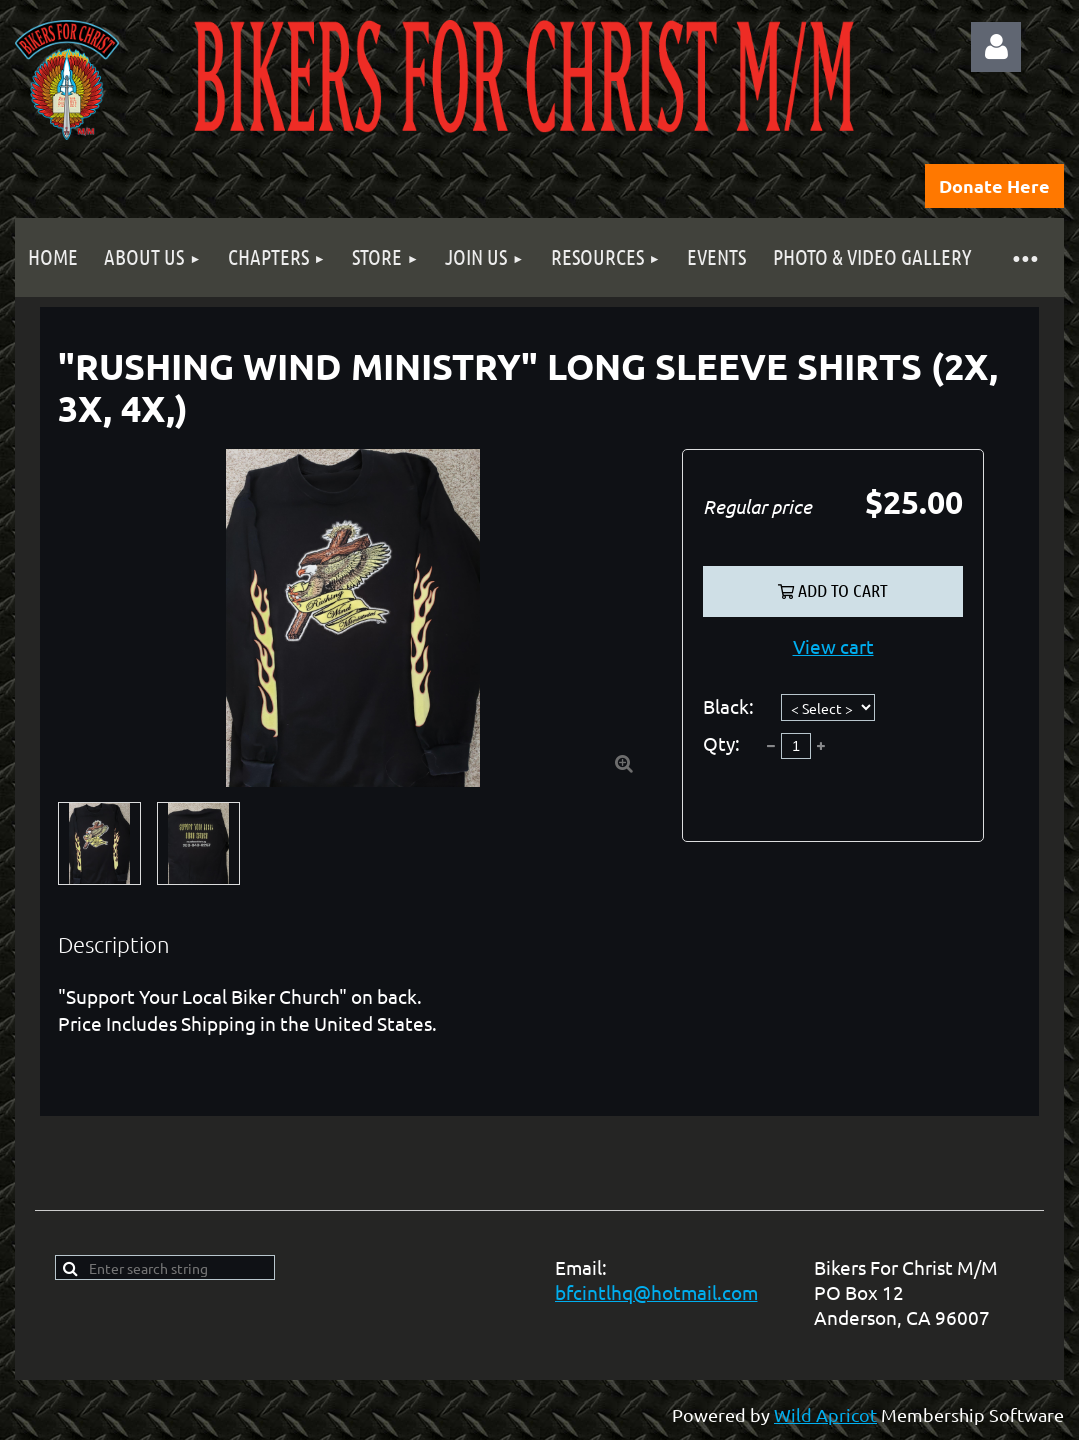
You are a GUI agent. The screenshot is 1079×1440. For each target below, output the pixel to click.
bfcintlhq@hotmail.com (656, 1292)
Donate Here (994, 185)
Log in (996, 47)
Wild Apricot (825, 1414)
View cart (833, 646)
